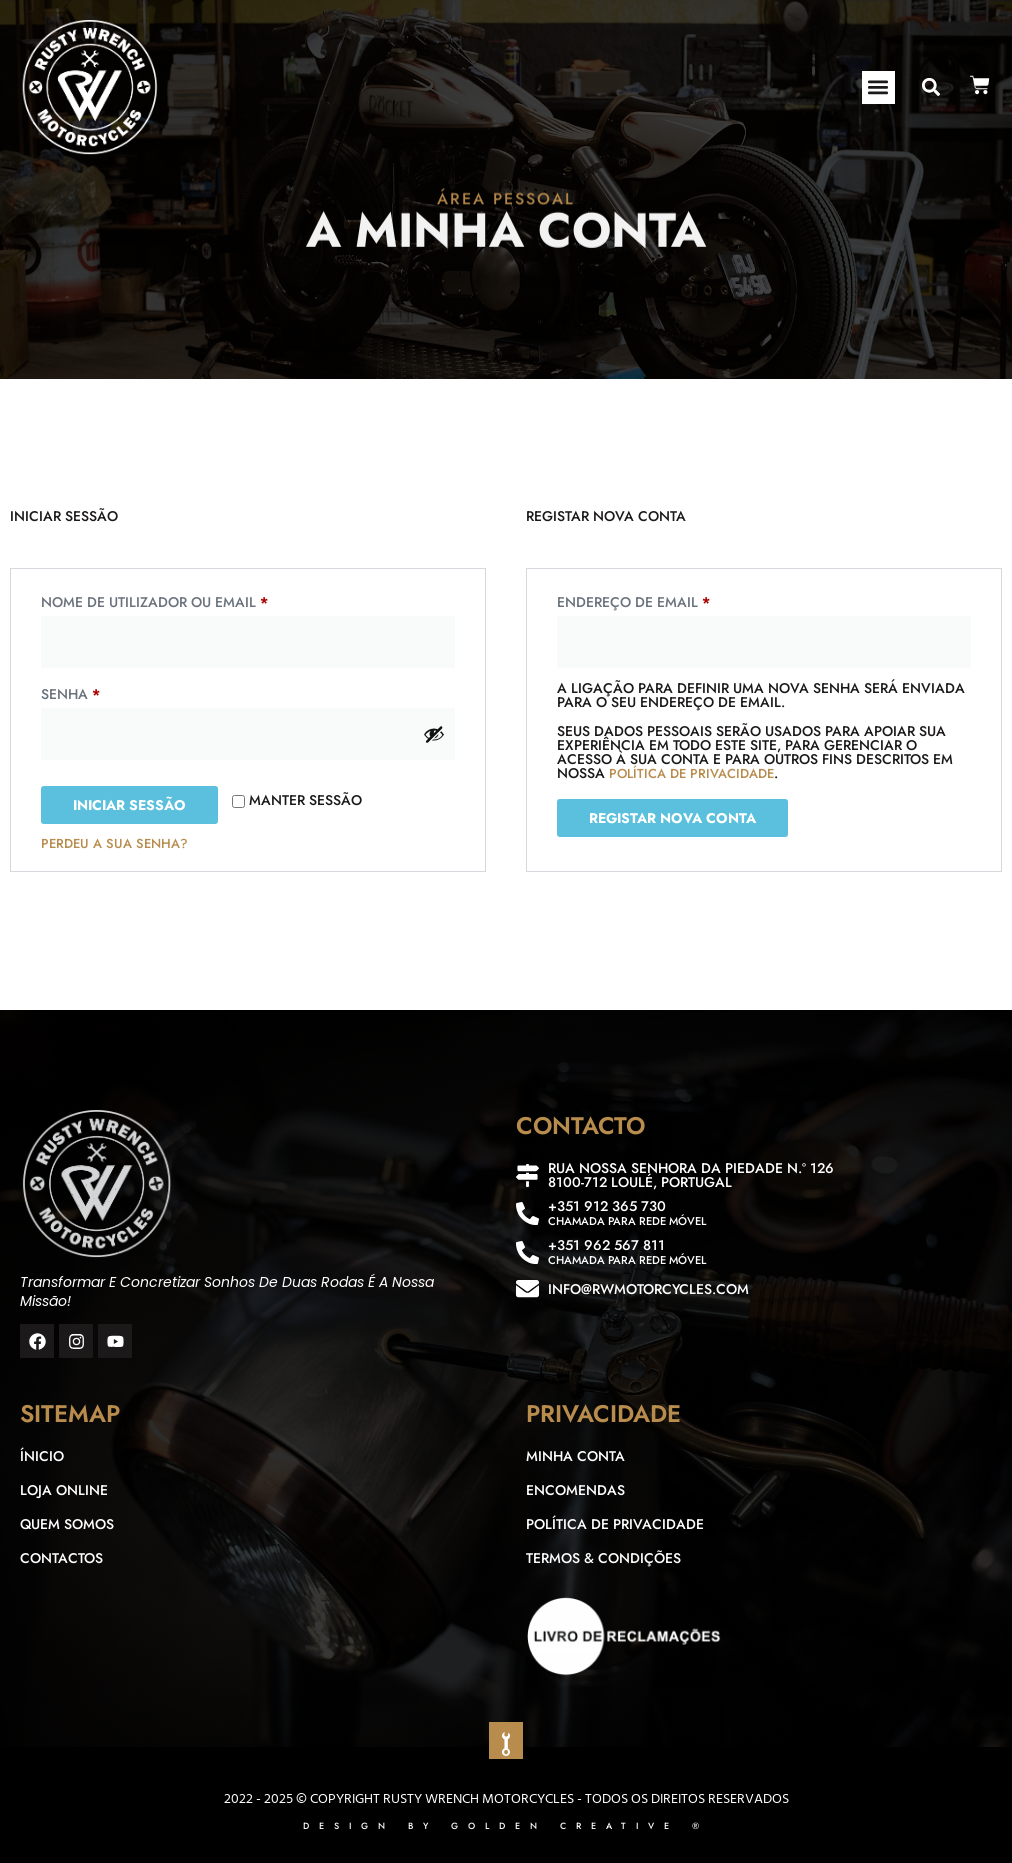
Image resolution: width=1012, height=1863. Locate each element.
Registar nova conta (672, 818)
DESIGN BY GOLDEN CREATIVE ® (506, 1825)
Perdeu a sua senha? (114, 843)
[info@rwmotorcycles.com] (527, 1288)
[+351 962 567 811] (527, 1252)
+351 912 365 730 (607, 1206)
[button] (878, 87)
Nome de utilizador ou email (199, 600)
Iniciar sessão (129, 805)
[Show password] (434, 734)
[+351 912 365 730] (527, 1213)
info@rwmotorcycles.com (648, 1289)
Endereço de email (678, 600)
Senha (115, 692)
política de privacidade (691, 773)
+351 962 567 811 (606, 1245)
